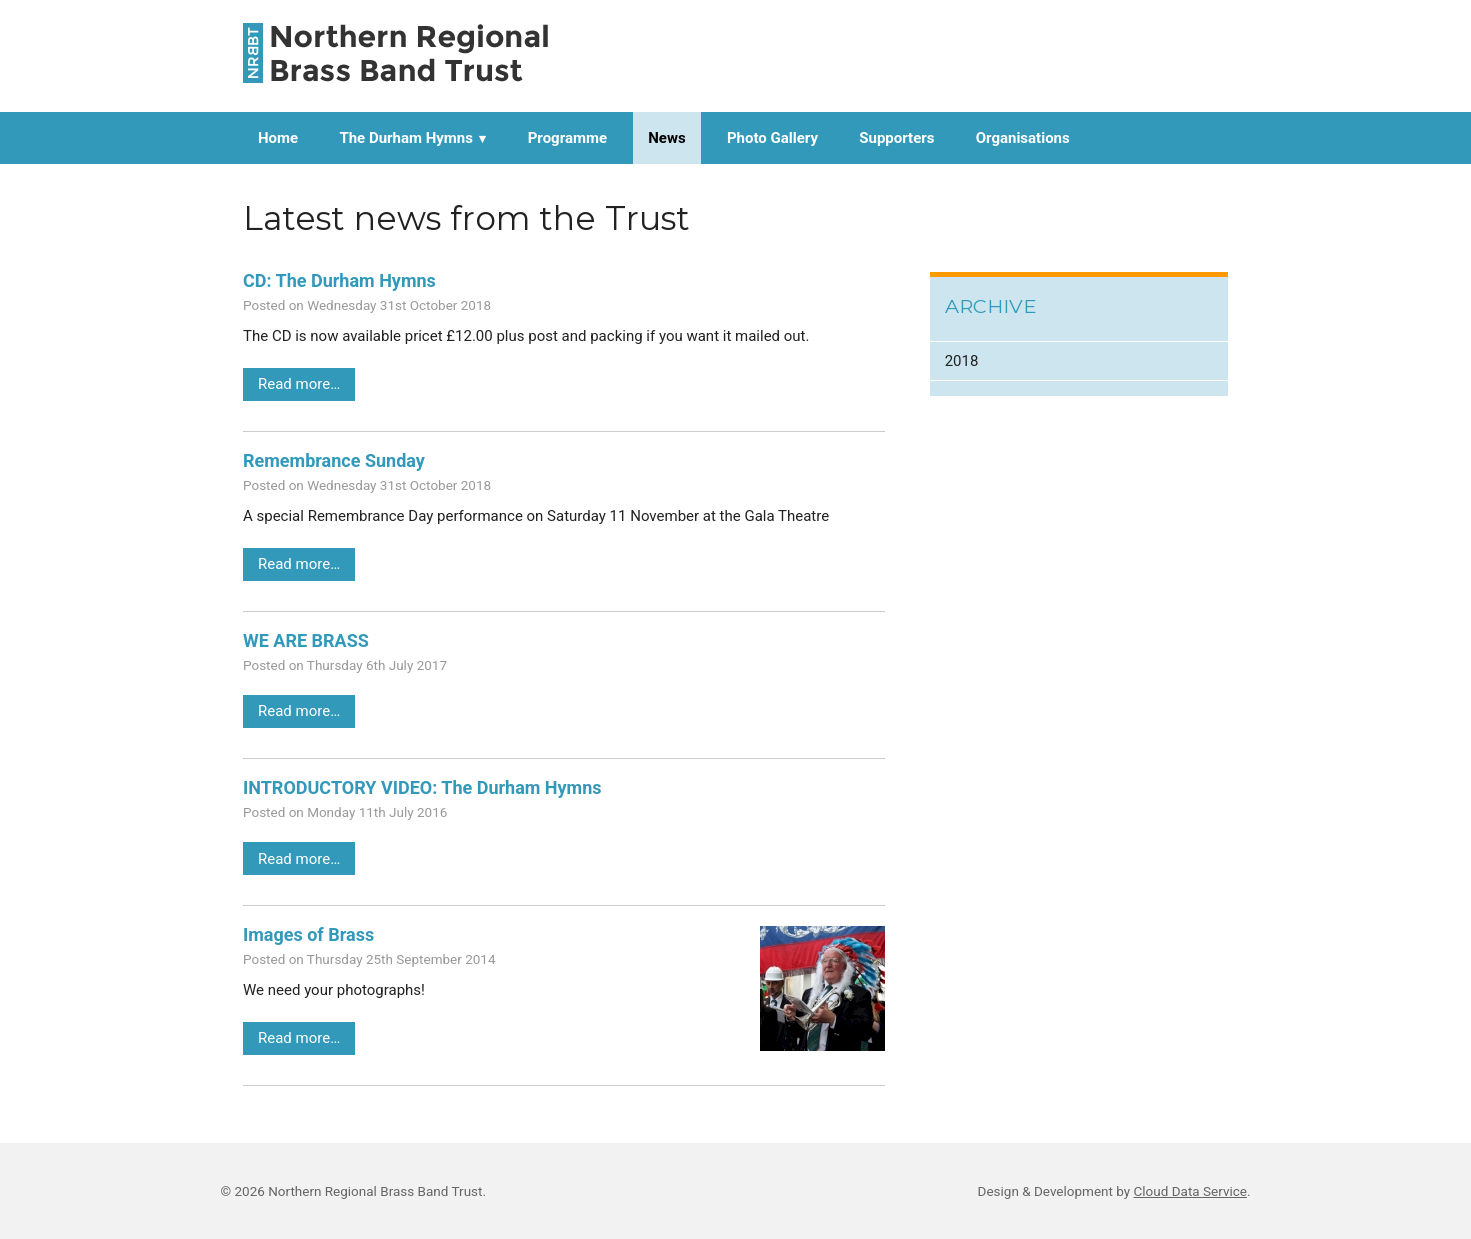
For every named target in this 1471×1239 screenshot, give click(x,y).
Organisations (1023, 138)
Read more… (299, 384)
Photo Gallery (772, 138)
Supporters (896, 138)
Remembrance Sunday (334, 460)
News (666, 138)
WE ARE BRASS (306, 640)
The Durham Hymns (406, 138)
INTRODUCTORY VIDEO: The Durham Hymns (422, 787)
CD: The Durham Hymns (339, 280)
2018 (962, 361)
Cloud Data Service (1190, 1191)
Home (278, 138)
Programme (567, 138)
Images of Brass (308, 934)
